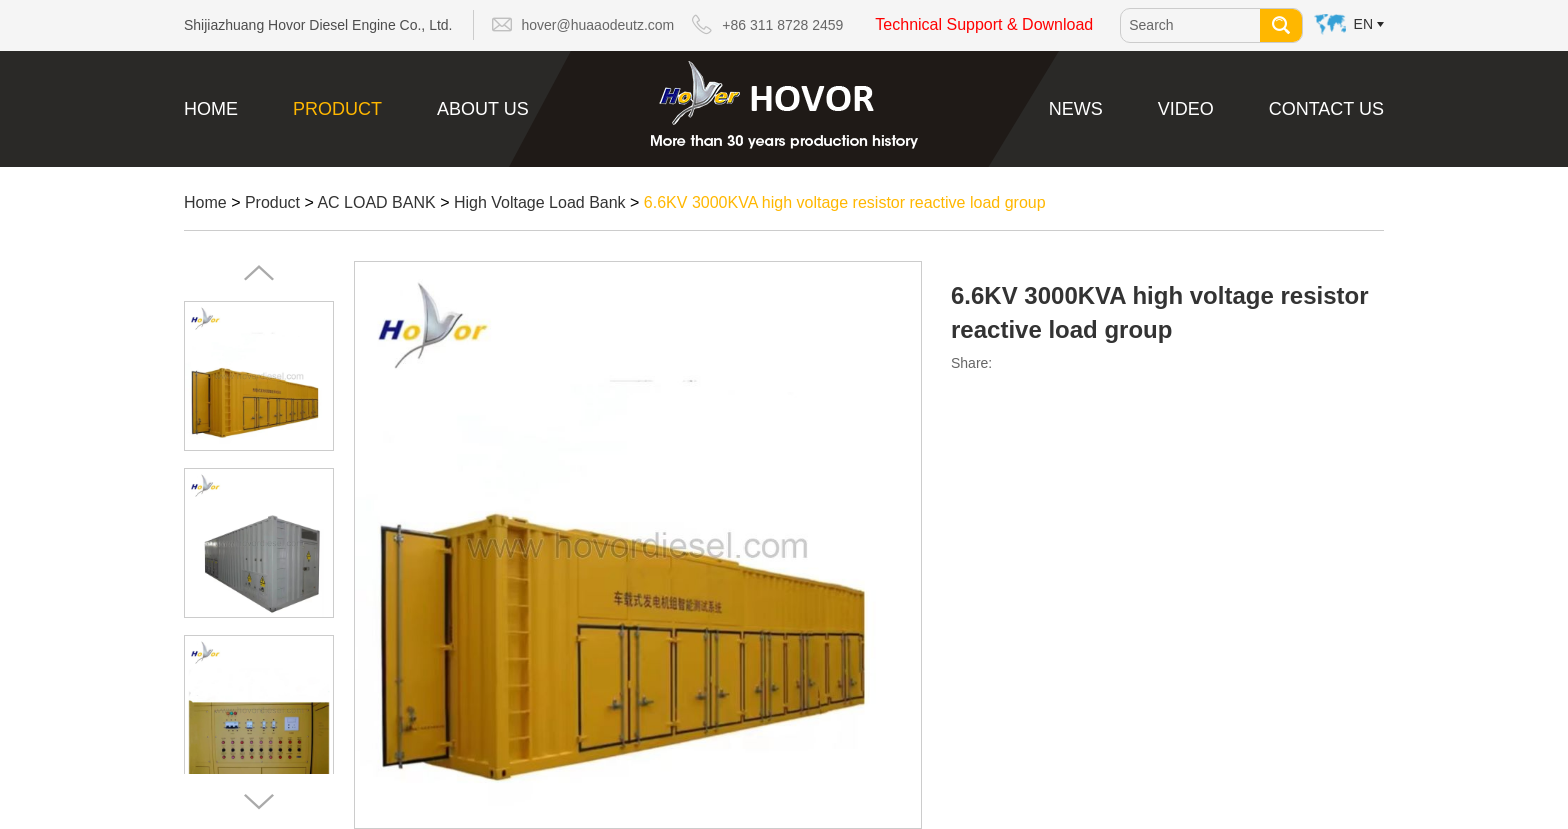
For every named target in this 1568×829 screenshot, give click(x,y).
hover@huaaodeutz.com (598, 25)
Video (1186, 109)
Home (211, 109)
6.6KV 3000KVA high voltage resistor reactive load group (845, 202)
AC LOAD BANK (376, 202)
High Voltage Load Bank (540, 202)
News (1076, 109)
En (1363, 24)
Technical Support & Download (984, 24)
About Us (483, 109)
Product (337, 109)
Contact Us (1326, 109)
